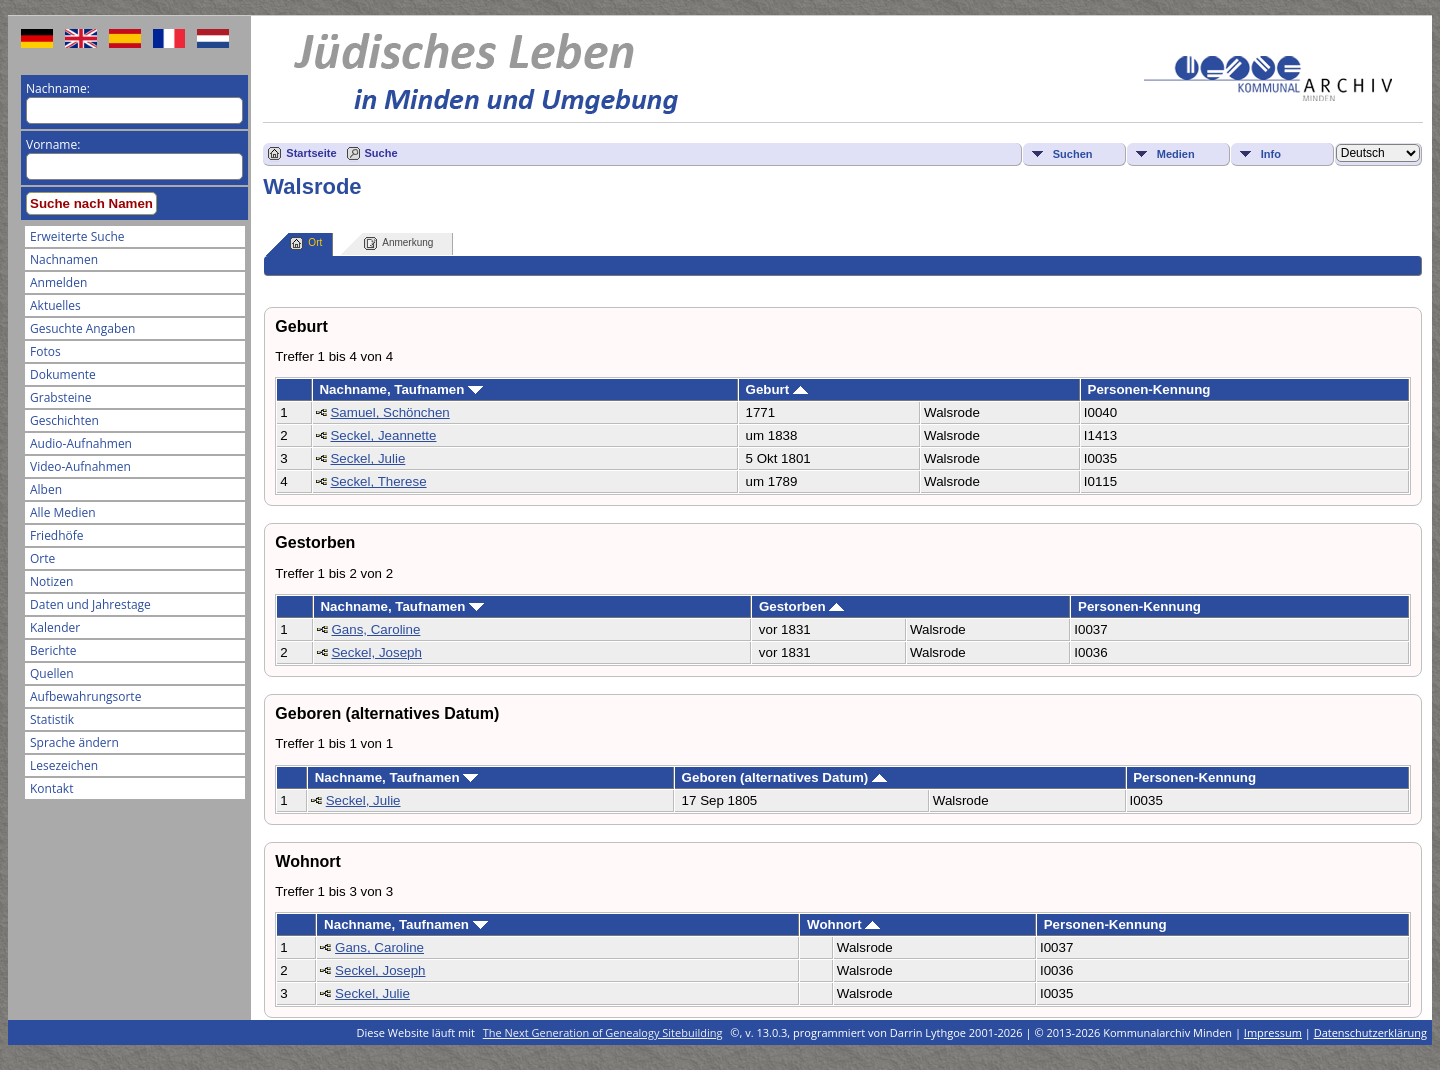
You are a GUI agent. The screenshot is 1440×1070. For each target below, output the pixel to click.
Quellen (52, 673)
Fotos (45, 351)
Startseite (311, 153)
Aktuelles (55, 305)
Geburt (777, 389)
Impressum (1273, 1032)
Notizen (51, 581)
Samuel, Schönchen (389, 412)
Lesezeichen (64, 765)
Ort (306, 243)
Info (1271, 154)
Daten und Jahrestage (90, 604)
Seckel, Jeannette (383, 435)
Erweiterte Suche (77, 236)
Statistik (52, 719)
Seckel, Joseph (376, 652)
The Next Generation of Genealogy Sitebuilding (603, 1032)
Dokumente (63, 374)
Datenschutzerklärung (1370, 1032)
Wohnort (843, 924)
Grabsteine (61, 397)
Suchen (1073, 154)
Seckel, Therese (378, 481)
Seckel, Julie (367, 458)
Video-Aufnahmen (80, 466)
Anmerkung (398, 243)
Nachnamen (64, 259)
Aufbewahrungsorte (85, 696)
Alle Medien (63, 512)
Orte (42, 558)
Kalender (55, 627)
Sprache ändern (74, 742)
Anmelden (58, 282)
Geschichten (64, 420)
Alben (46, 489)
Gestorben (801, 606)
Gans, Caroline (375, 629)
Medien (1176, 154)
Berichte (53, 650)
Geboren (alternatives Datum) (784, 777)
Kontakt (51, 788)
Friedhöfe (57, 535)
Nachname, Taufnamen (401, 389)
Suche (381, 153)
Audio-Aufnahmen (81, 443)
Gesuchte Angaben (82, 328)
